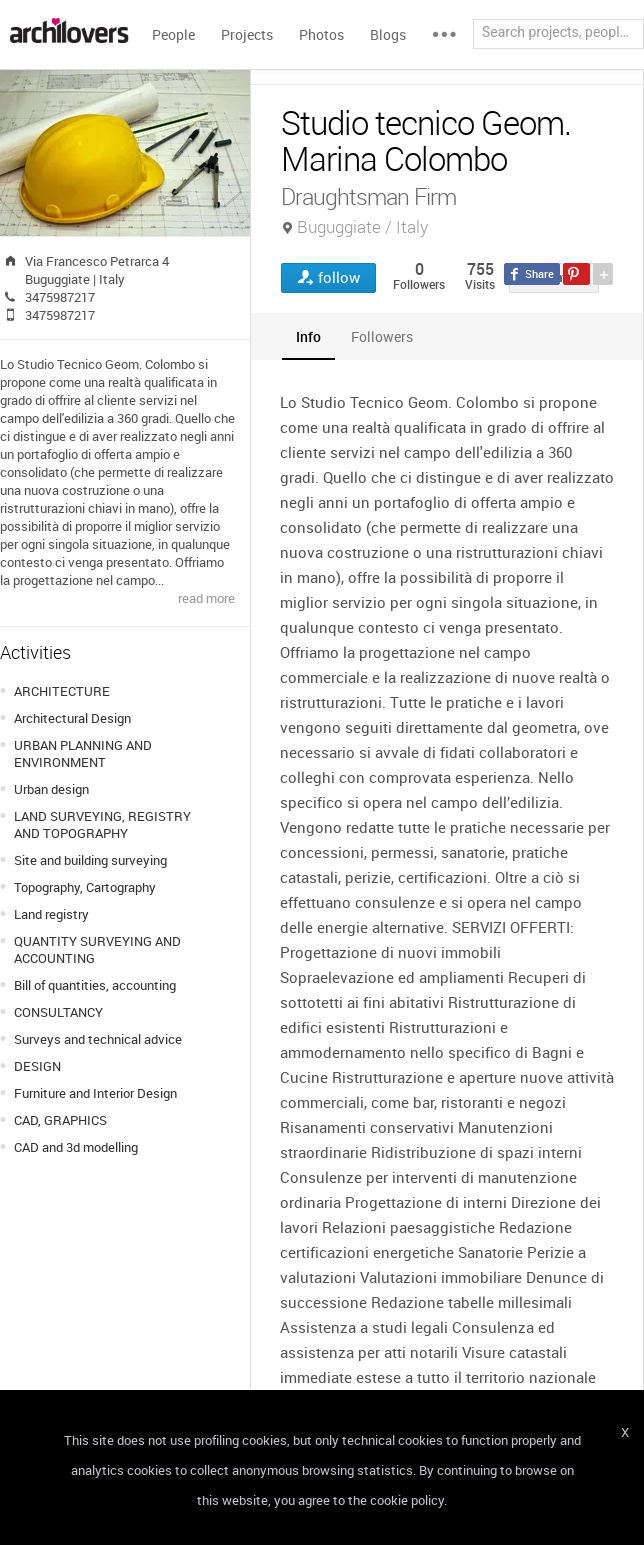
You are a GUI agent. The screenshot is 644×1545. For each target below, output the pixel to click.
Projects (247, 34)
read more (206, 598)
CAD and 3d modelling (76, 1147)
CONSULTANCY (58, 1012)
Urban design (51, 789)
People (173, 34)
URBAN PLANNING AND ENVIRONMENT (83, 753)
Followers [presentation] (382, 336)
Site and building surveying (90, 860)
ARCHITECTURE (62, 691)
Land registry (51, 914)
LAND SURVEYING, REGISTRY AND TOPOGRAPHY (102, 824)
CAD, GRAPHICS (60, 1120)
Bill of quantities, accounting (95, 985)
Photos (321, 34)
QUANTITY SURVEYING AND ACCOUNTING (97, 949)
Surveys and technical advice (98, 1039)
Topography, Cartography (85, 887)
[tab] (308, 336)
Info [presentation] (308, 336)
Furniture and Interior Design (95, 1093)
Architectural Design (72, 718)
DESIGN (37, 1066)
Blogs (388, 34)
